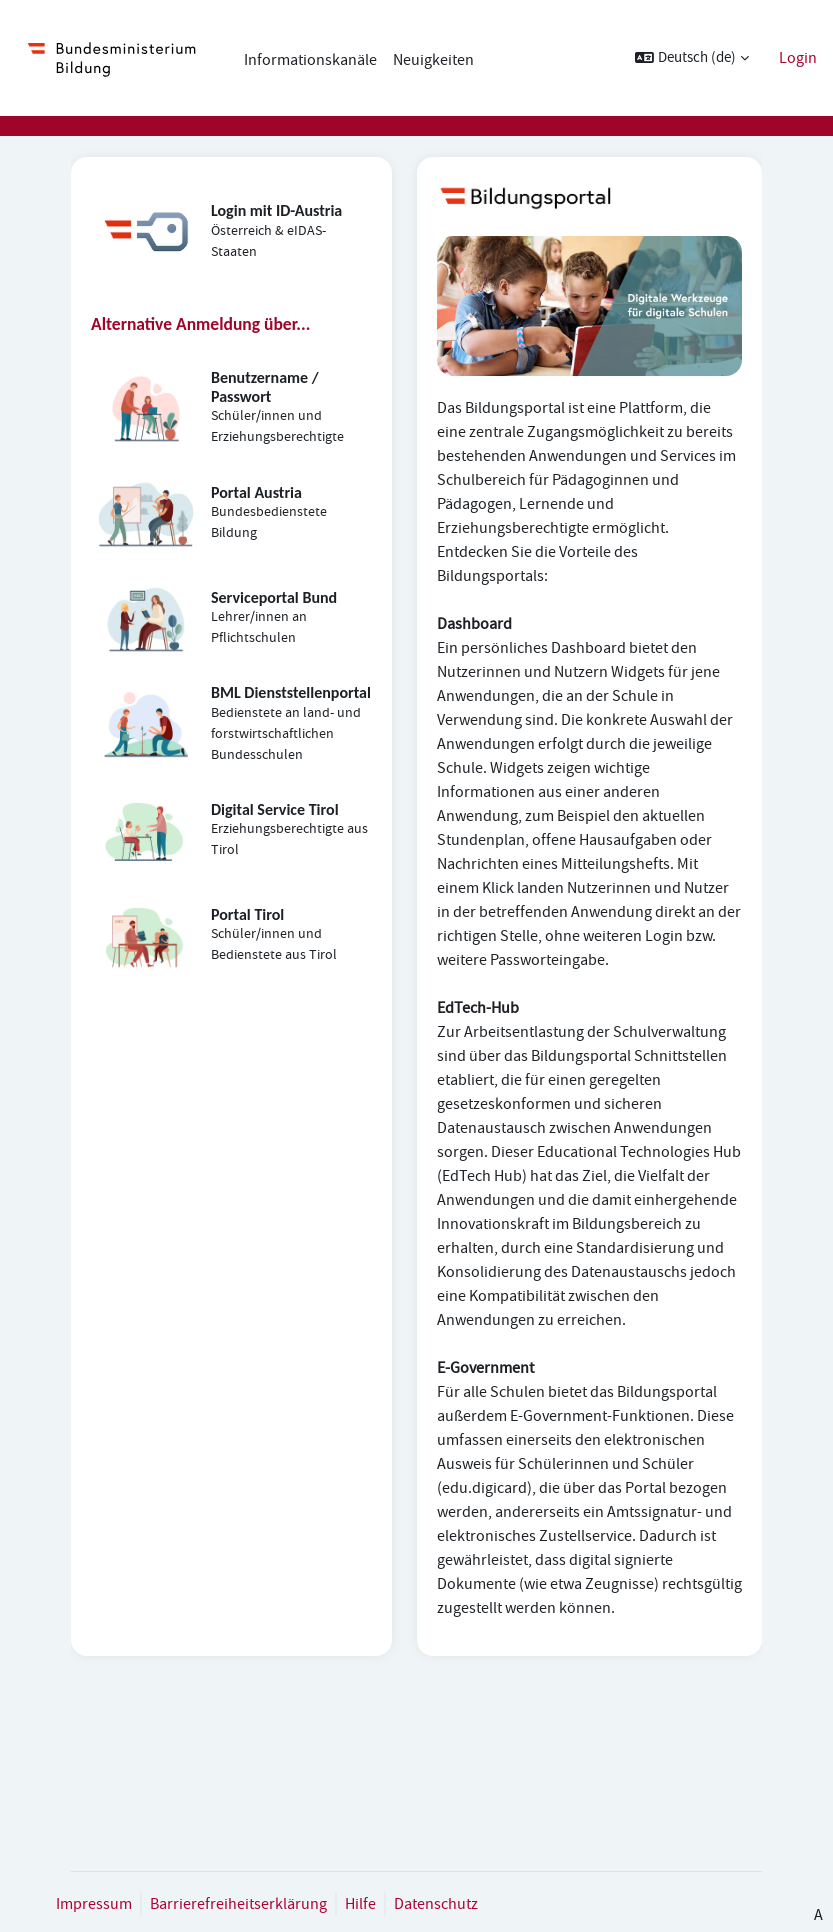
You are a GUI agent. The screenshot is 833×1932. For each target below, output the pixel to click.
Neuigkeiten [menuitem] (433, 60)
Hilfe (360, 1904)
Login (798, 58)
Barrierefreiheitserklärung (238, 1904)
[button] (692, 58)
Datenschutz (436, 1904)
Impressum (94, 1904)
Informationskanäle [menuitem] (310, 60)
